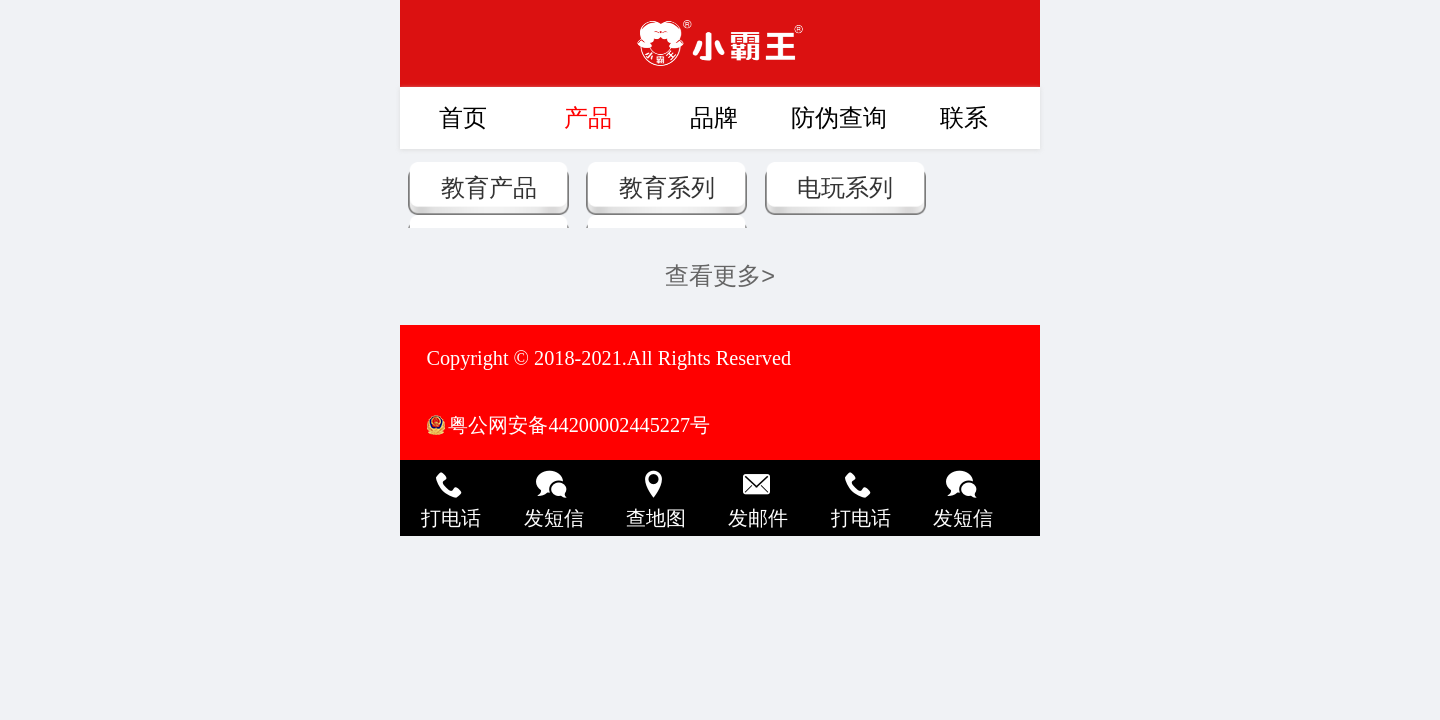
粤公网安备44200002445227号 (579, 425)
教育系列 (667, 188)
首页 (463, 118)
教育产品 (489, 188)
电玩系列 (845, 188)
